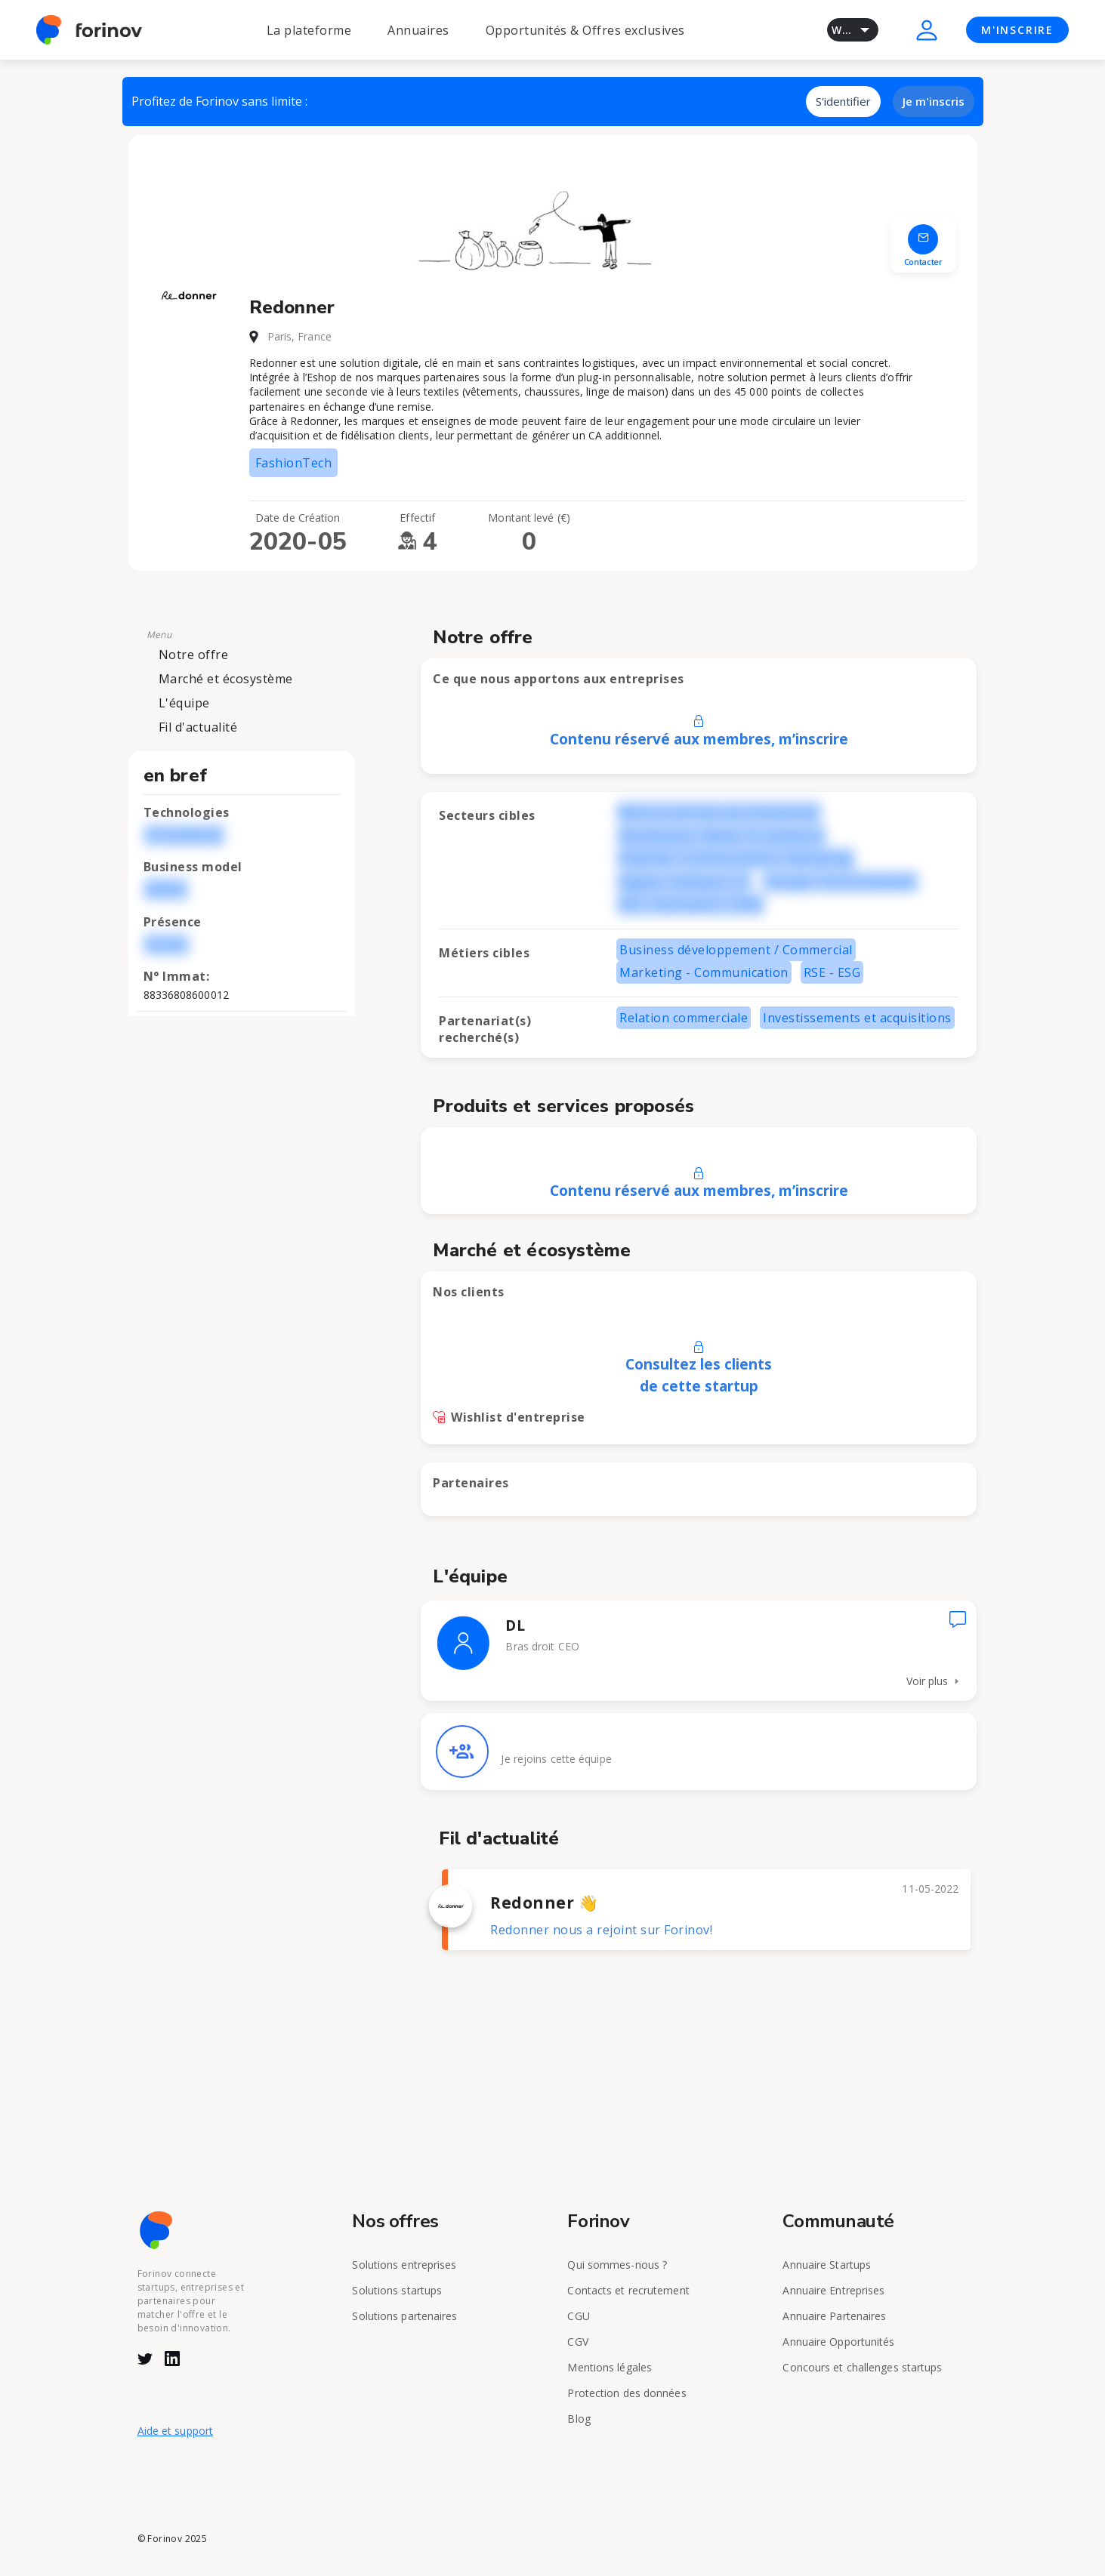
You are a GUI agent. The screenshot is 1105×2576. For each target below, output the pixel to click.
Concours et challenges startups (862, 2367)
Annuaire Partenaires (834, 2316)
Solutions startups (397, 2290)
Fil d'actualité (198, 727)
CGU (578, 2316)
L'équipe (184, 703)
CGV (577, 2341)
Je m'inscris (934, 101)
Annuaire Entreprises (833, 2290)
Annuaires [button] (418, 30)
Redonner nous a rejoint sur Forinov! (601, 1929)
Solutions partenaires (404, 2316)
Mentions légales (609, 2367)
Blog (578, 2418)
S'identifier (843, 101)
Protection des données (626, 2393)
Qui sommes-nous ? (617, 2264)
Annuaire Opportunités (838, 2341)
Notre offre (194, 654)
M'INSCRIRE (1017, 30)
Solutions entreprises (404, 2264)
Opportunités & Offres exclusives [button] (585, 30)
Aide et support (175, 2430)
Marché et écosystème (226, 678)
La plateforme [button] (309, 30)
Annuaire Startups (826, 2264)
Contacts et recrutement (628, 2290)
